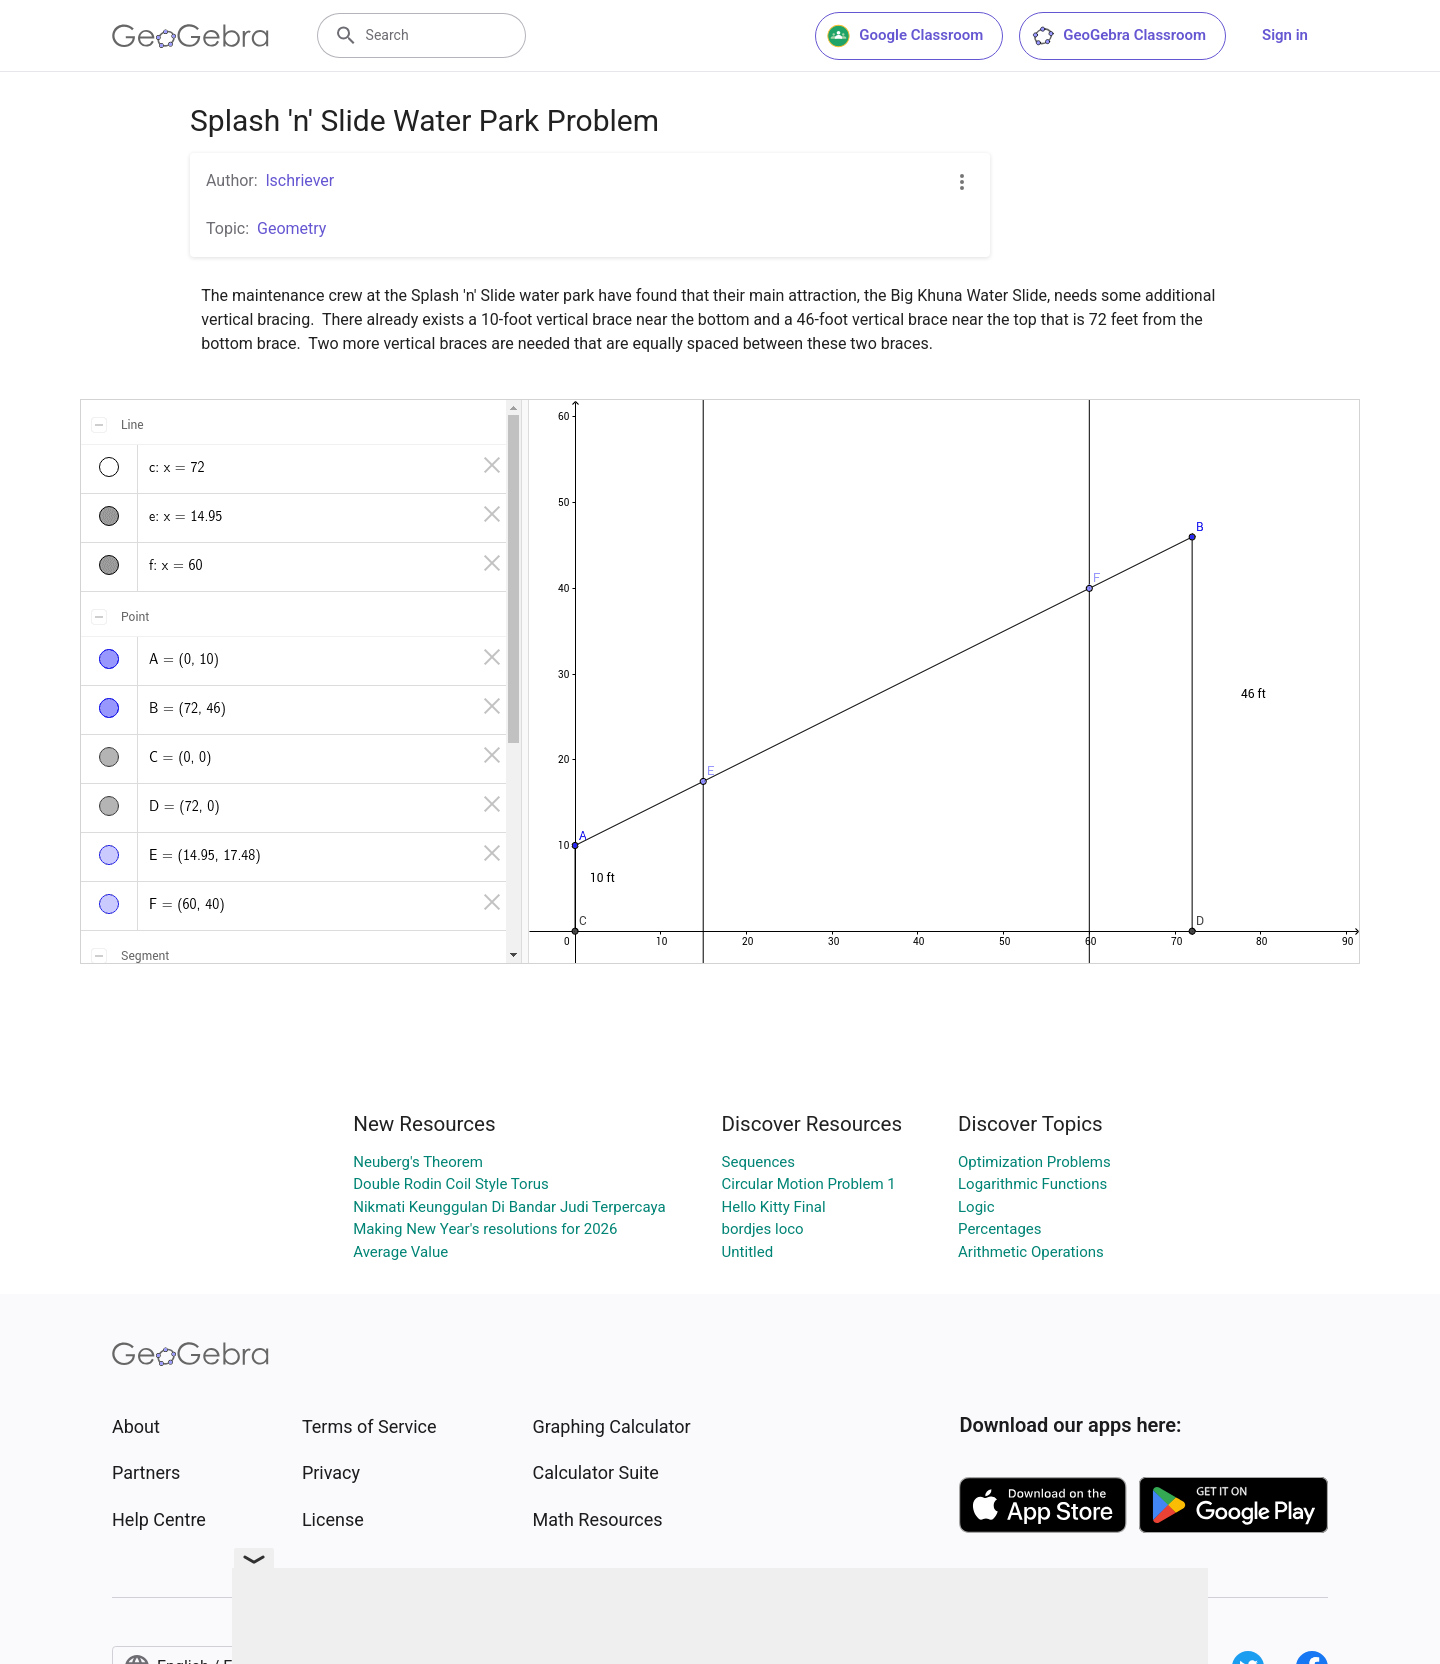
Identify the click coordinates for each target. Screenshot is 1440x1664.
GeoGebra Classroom (1118, 36)
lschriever (300, 180)
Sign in (1285, 35)
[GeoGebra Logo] (190, 36)
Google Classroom (905, 36)
